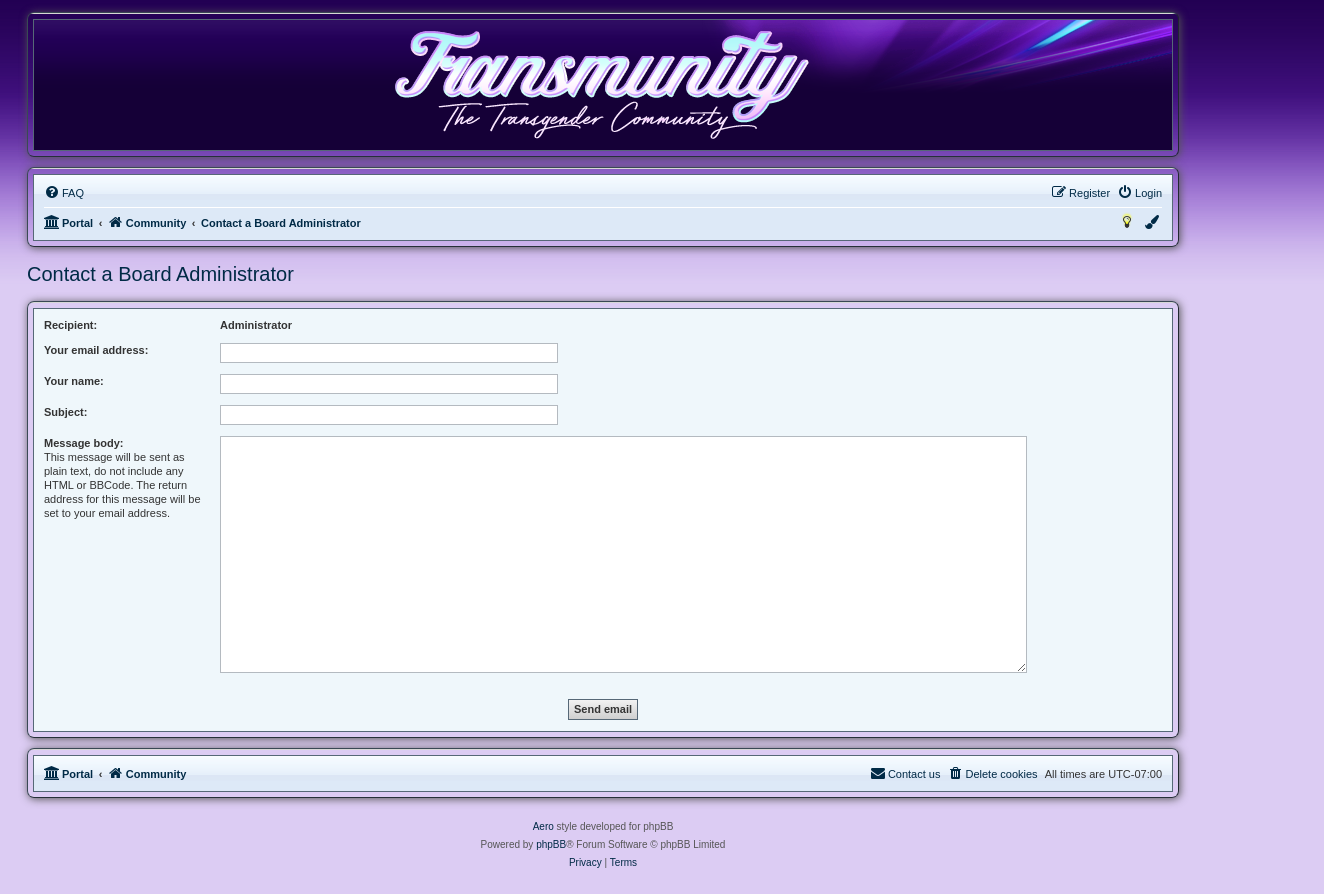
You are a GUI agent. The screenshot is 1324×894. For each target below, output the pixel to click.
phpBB (551, 844)
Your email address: (96, 350)
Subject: (65, 412)
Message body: (83, 443)
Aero (543, 826)
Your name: (74, 381)
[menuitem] (64, 193)
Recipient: (70, 325)
